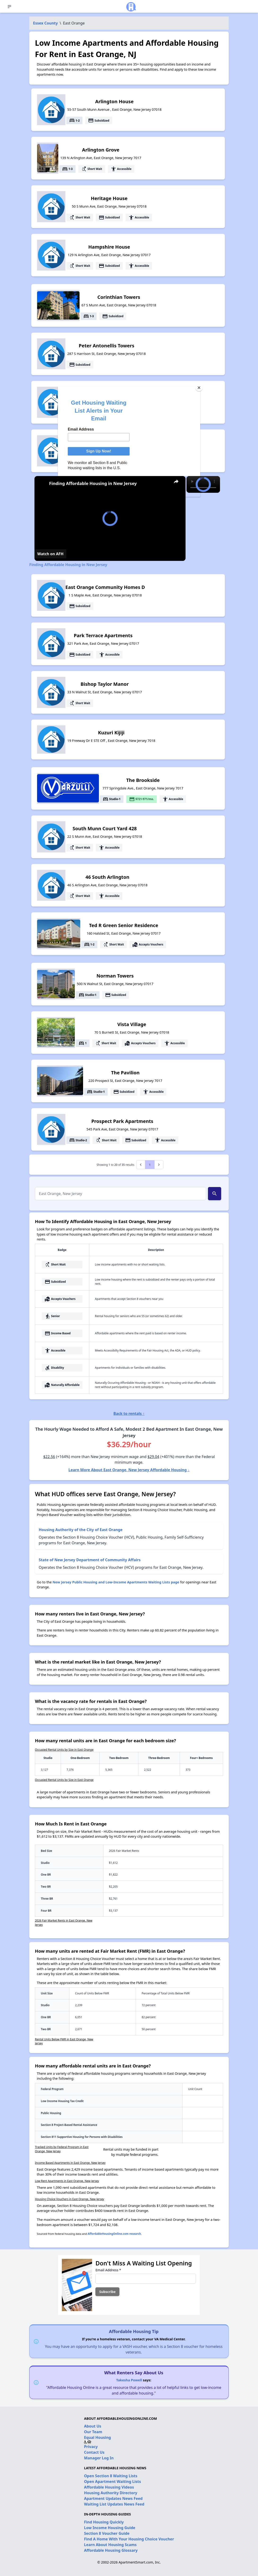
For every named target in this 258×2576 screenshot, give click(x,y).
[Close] (199, 387)
